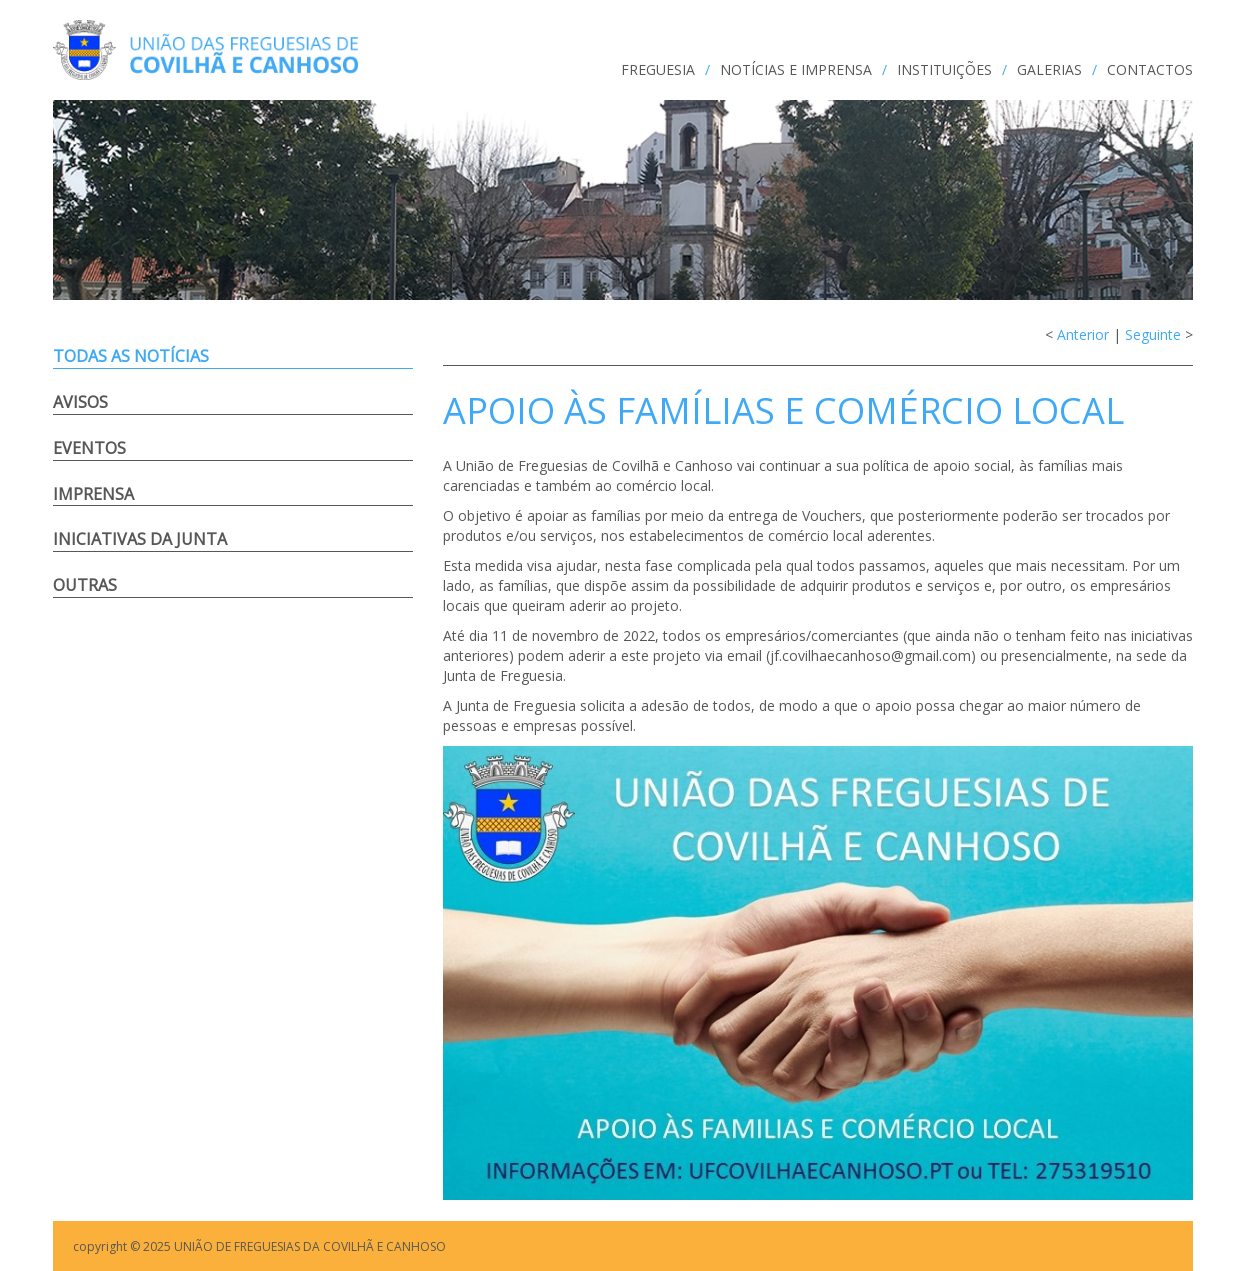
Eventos (89, 448)
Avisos (80, 402)
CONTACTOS (1150, 69)
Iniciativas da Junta (140, 539)
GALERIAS (1049, 69)
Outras (85, 585)
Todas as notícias (131, 356)
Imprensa (93, 494)
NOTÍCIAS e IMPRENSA (796, 69)
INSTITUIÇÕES (944, 69)
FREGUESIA (658, 69)
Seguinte (1153, 334)
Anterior (1083, 334)
